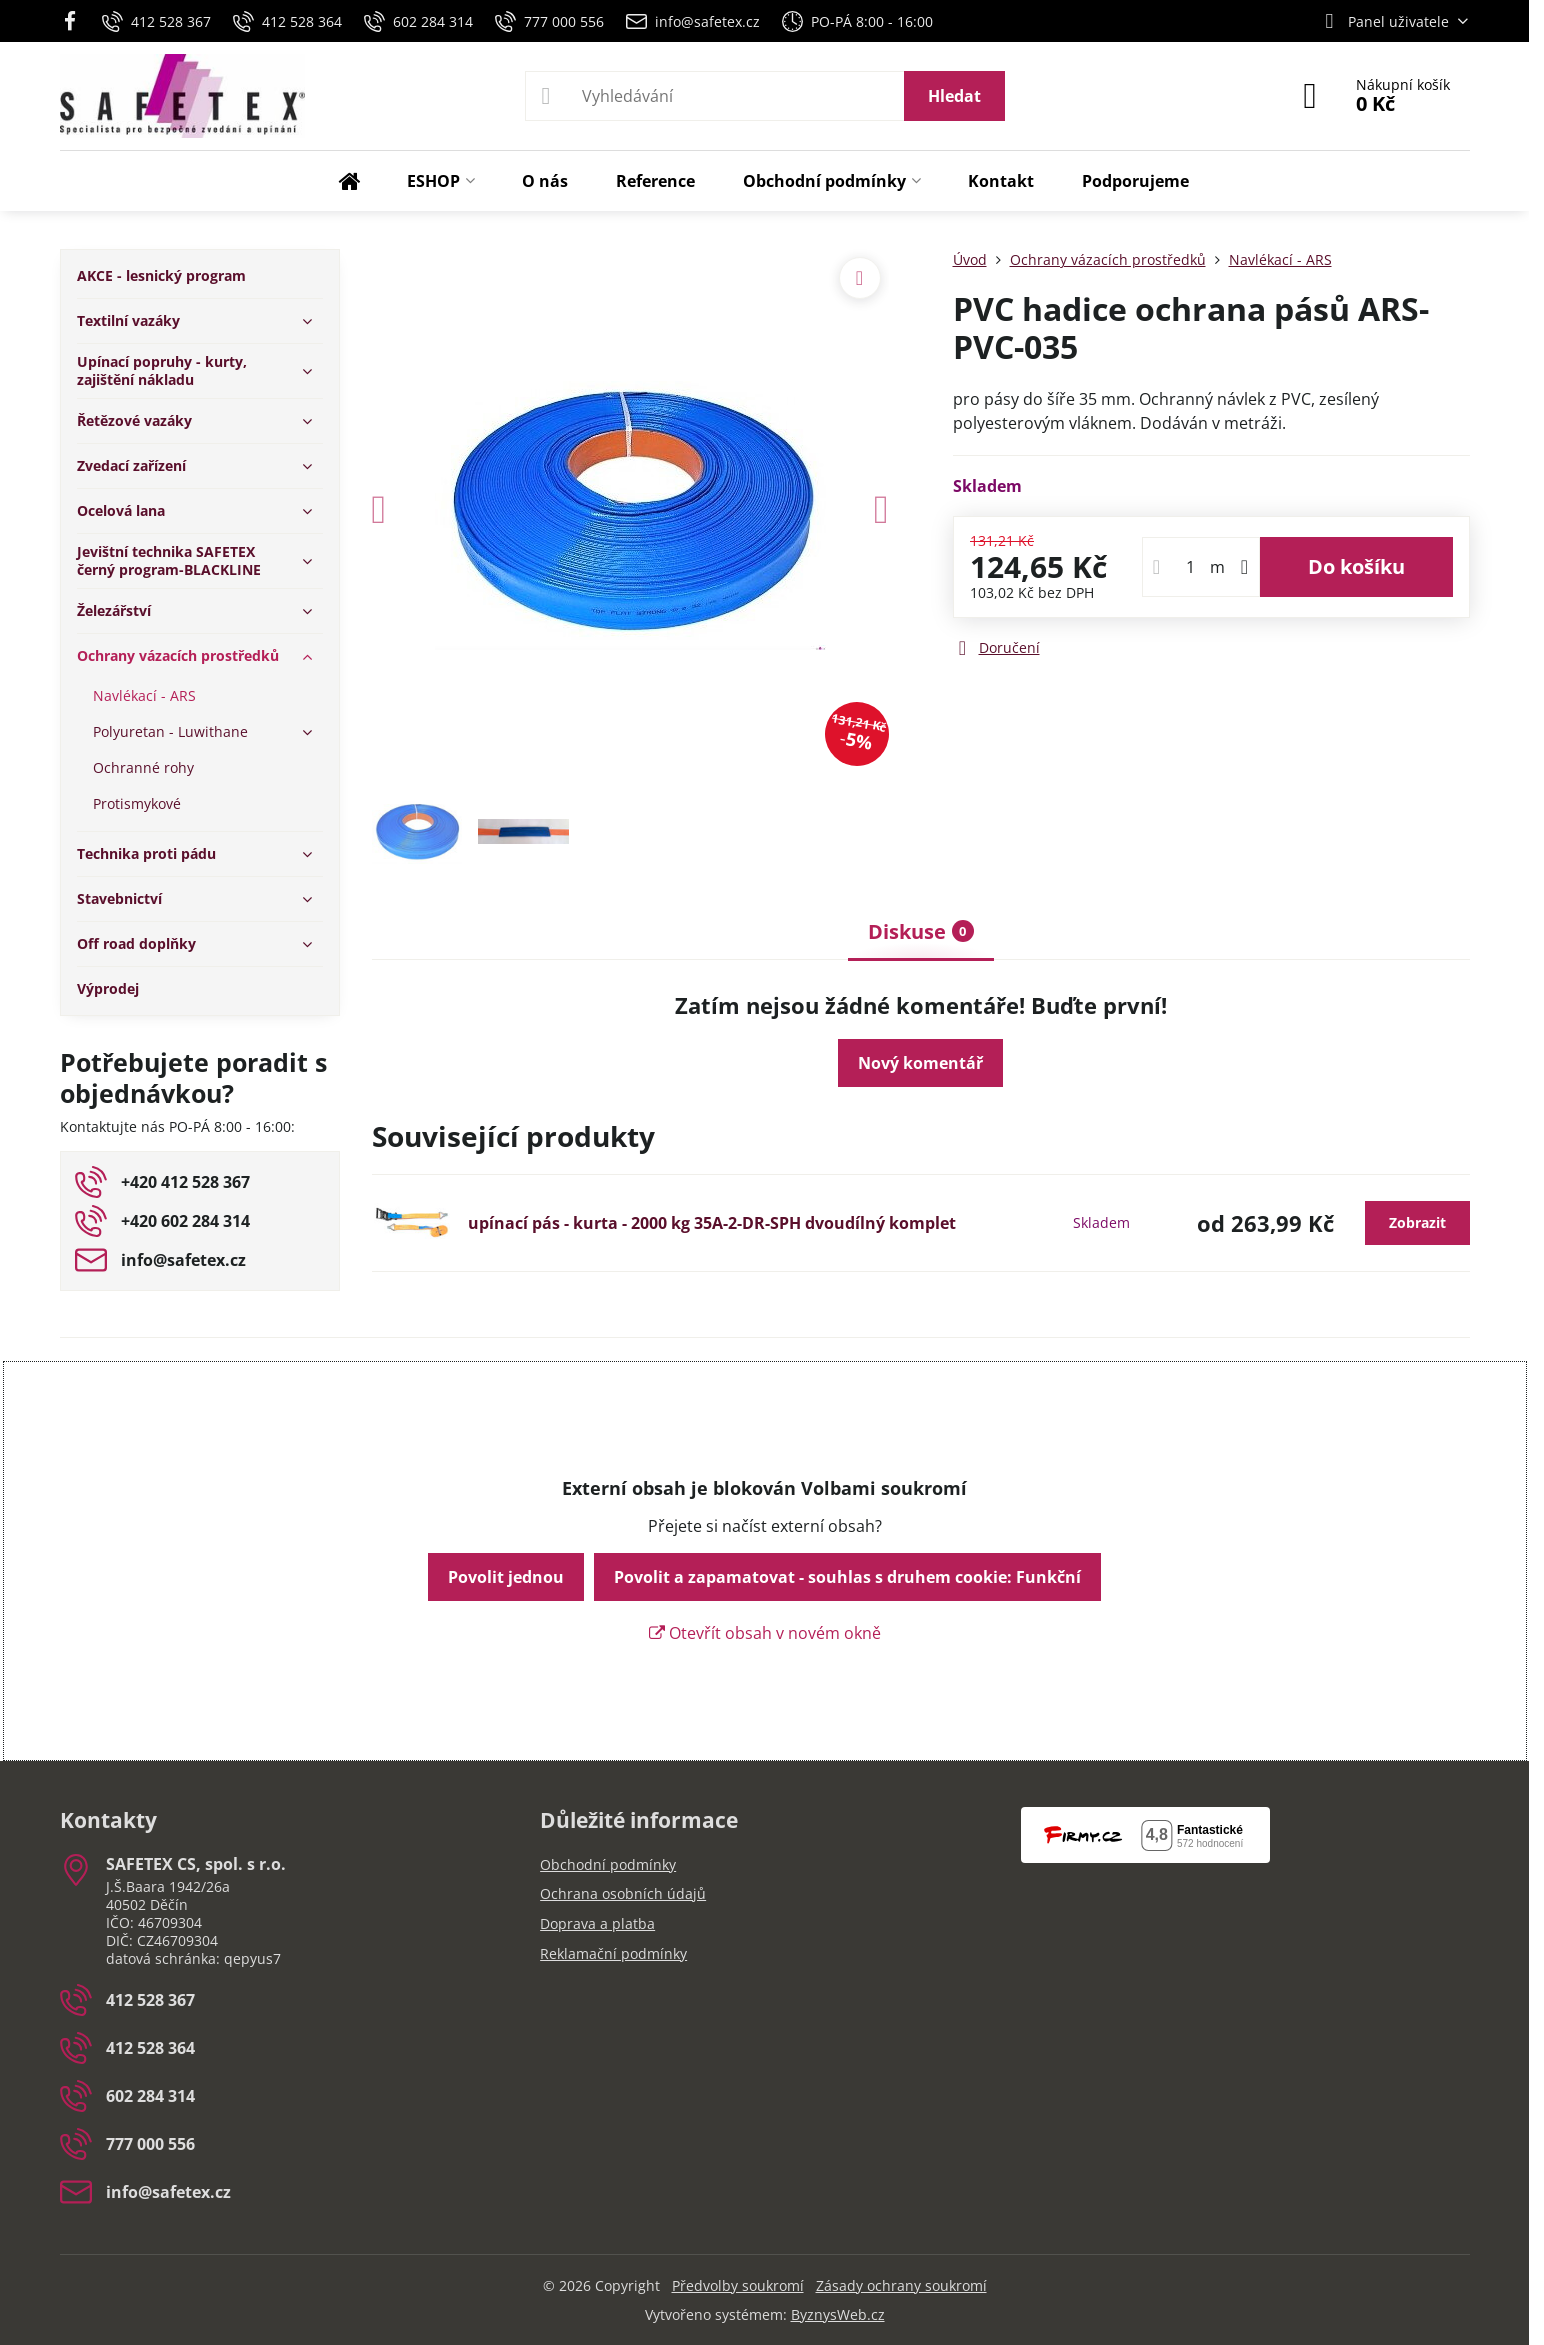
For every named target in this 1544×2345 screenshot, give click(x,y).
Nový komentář (920, 1063)
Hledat (954, 96)
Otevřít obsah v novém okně (765, 1633)
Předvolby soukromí (738, 2285)
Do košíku (1356, 566)
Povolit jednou (506, 1577)
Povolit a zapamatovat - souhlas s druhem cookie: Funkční (847, 1577)
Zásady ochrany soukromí (901, 2285)
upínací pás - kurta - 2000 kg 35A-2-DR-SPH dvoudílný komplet (712, 1223)
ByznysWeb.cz (838, 2314)
